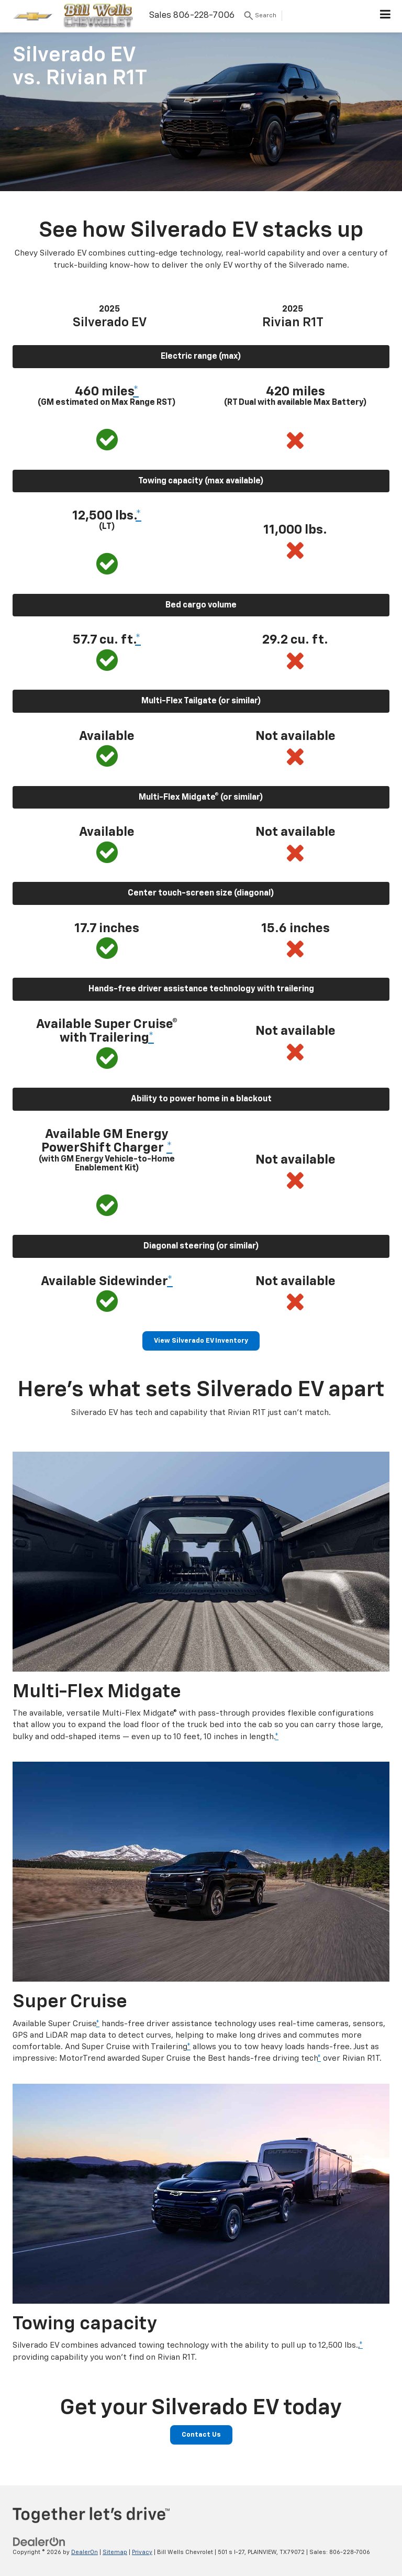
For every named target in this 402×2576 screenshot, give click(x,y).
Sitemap (115, 2552)
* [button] (136, 391)
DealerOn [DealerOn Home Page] (84, 2552)
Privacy (142, 2552)
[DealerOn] (39, 2541)
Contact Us (201, 2434)
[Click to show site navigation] (385, 16)
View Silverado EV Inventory (201, 1340)
